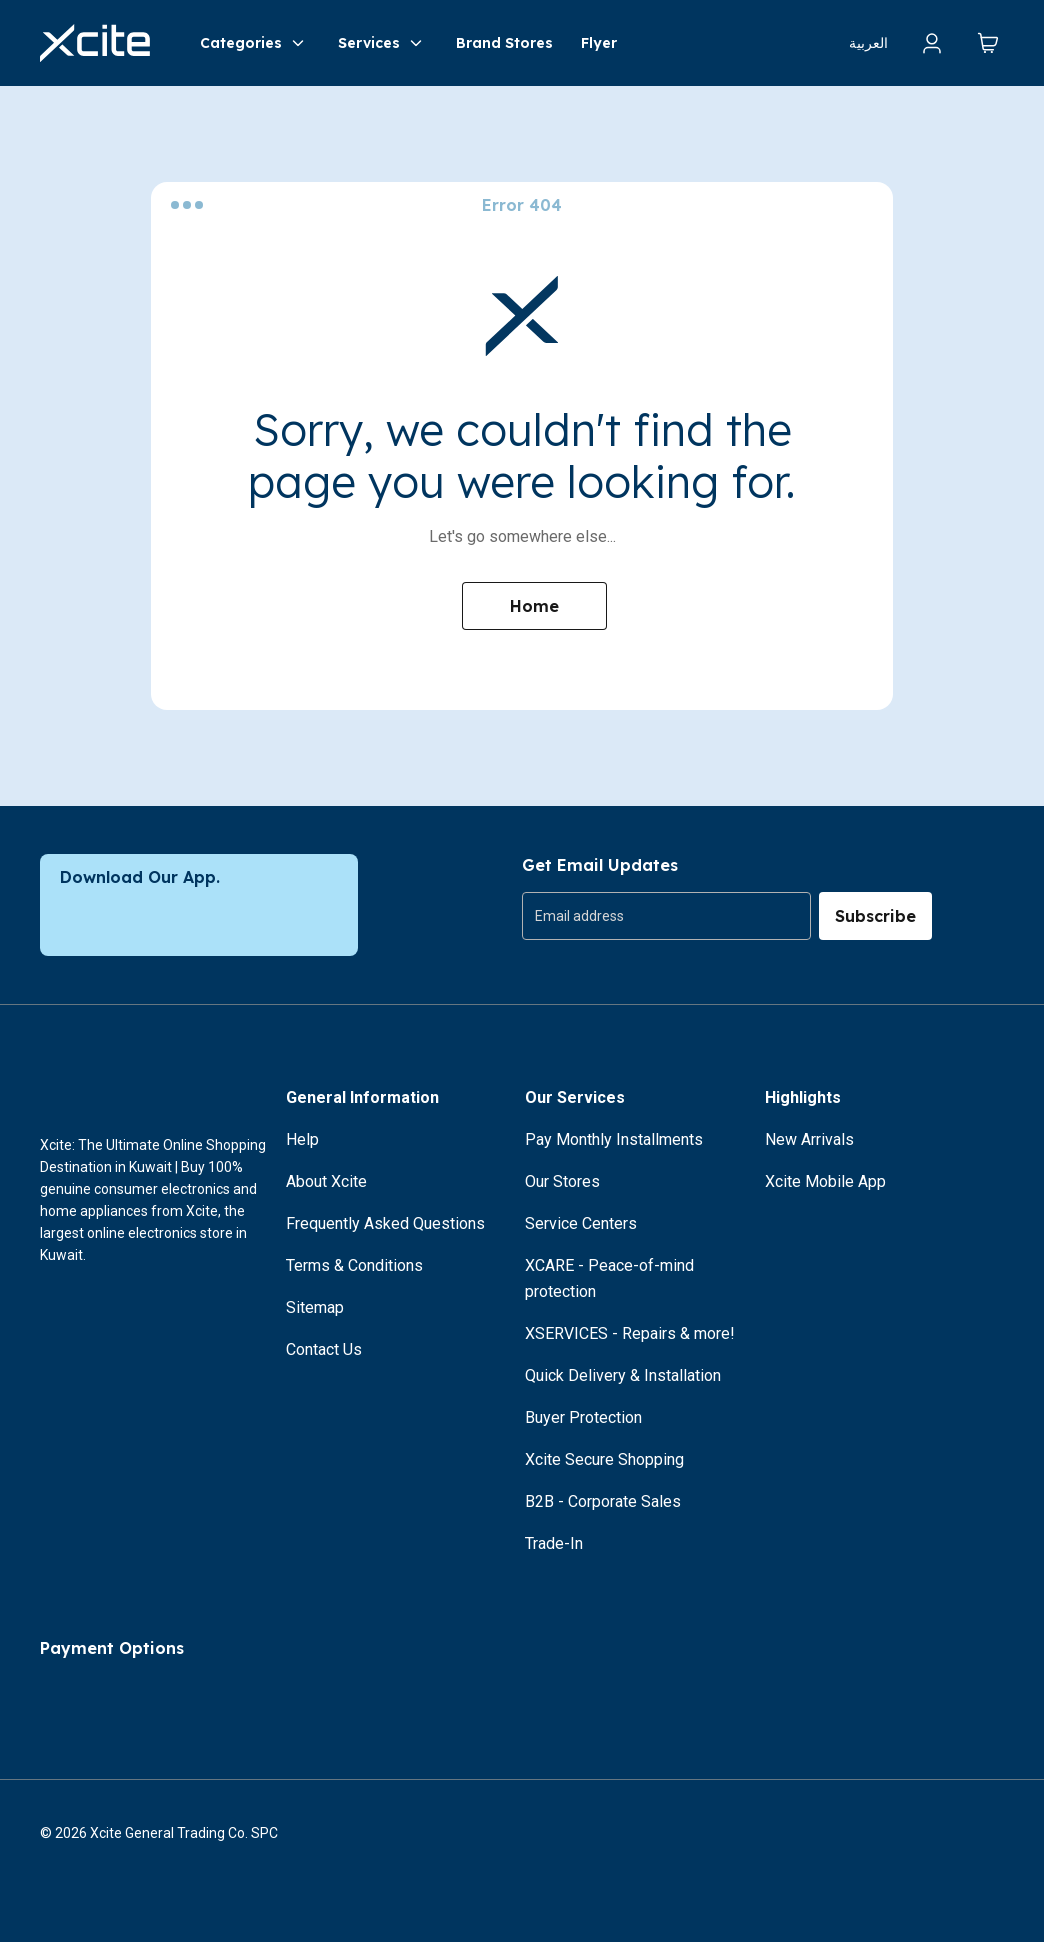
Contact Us (324, 1349)
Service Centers (581, 1223)
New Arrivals (809, 1139)
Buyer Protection (583, 1417)
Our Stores (562, 1181)
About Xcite (326, 1181)
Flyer (599, 43)
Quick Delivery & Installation (623, 1375)
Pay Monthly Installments (614, 1139)
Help (302, 1139)
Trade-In (554, 1543)
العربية (868, 43)
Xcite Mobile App (825, 1181)
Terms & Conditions (354, 1265)
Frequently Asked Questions (385, 1223)
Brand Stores (504, 43)
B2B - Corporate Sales (603, 1501)
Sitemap (315, 1307)
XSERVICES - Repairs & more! (630, 1333)
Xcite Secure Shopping (604, 1459)
